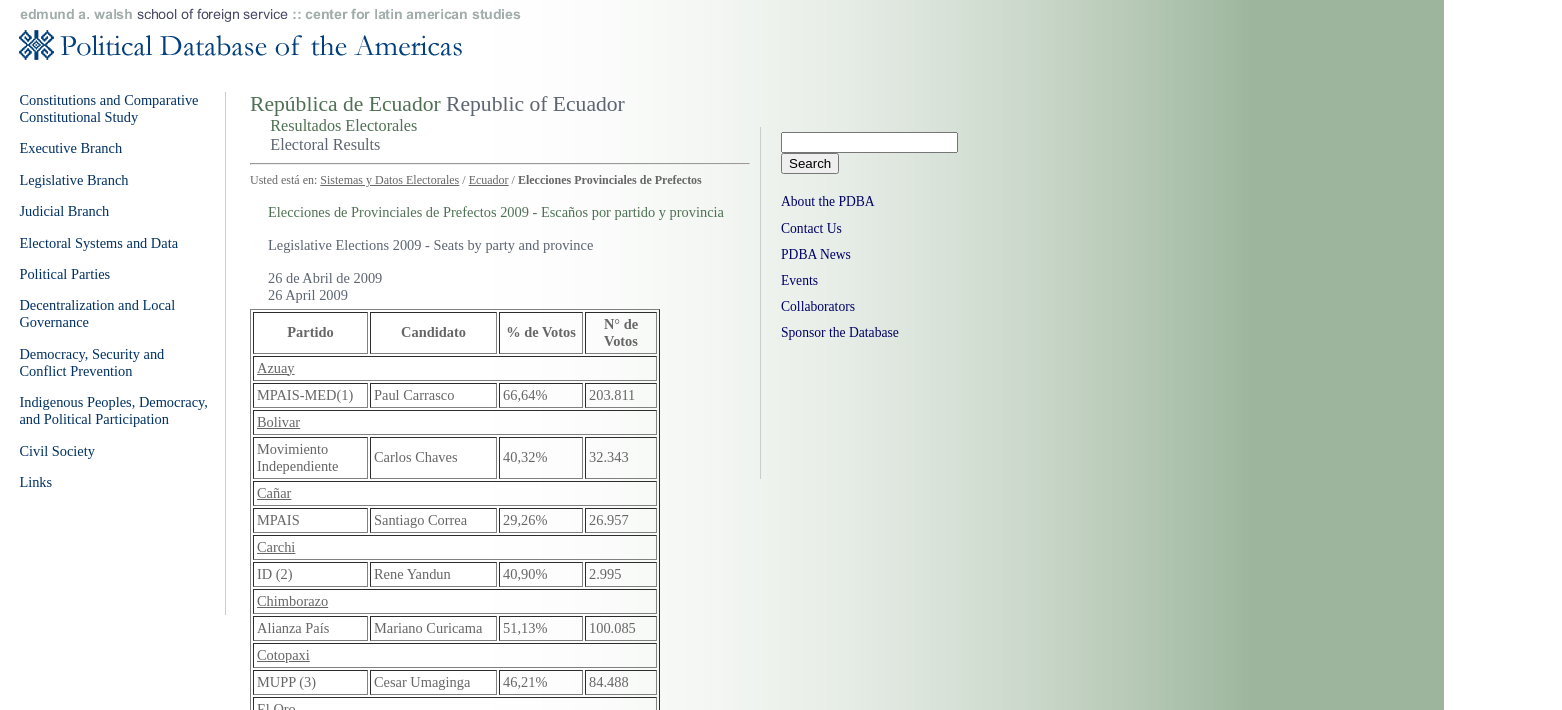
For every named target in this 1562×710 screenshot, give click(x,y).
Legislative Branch (73, 180)
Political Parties (64, 274)
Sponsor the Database (840, 332)
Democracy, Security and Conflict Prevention (91, 362)
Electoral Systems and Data (98, 243)
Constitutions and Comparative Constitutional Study (108, 108)
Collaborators (818, 306)
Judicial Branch (64, 211)
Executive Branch (70, 148)
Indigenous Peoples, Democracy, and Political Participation (113, 410)
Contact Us (811, 228)
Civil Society (57, 451)
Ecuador (489, 180)
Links (35, 482)
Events (799, 280)
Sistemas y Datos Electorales (389, 180)
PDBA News (816, 254)
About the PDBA (828, 201)
